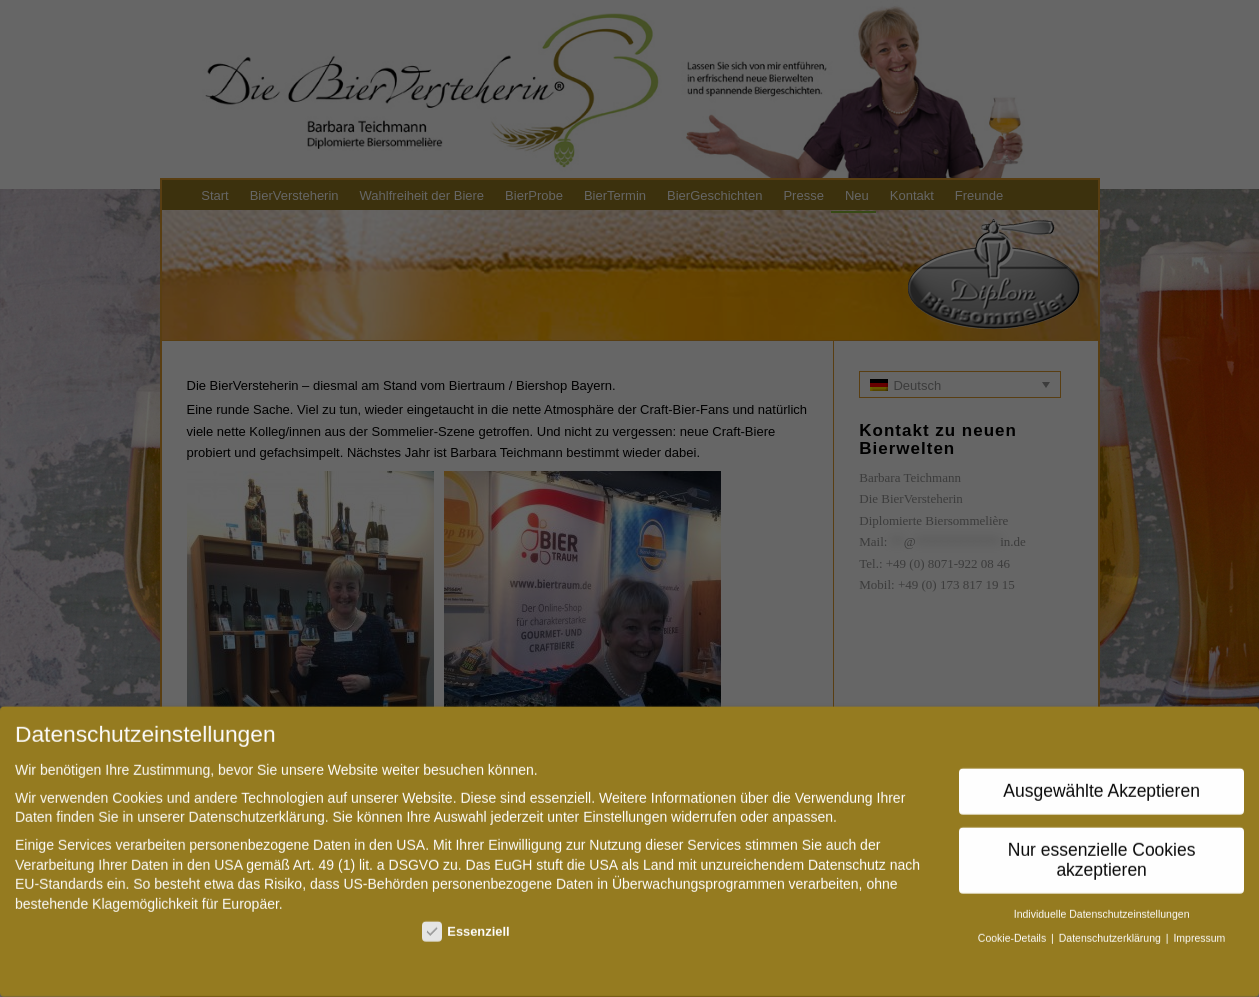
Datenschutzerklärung (257, 807)
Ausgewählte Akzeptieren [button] (1101, 781)
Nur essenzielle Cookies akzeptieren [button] (1102, 850)
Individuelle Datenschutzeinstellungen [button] (1102, 904)
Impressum (1199, 928)
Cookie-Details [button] (1013, 928)
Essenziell (466, 921)
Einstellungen (625, 807)
